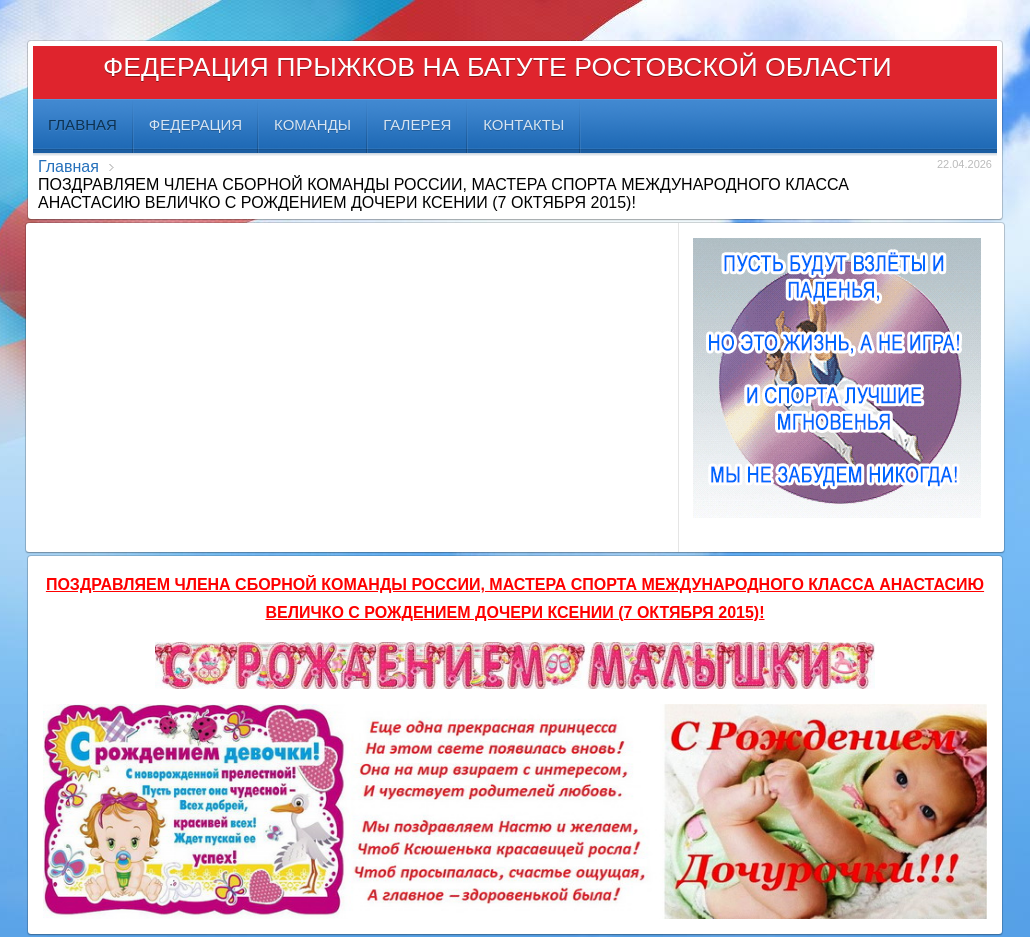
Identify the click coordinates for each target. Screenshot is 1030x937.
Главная (68, 166)
